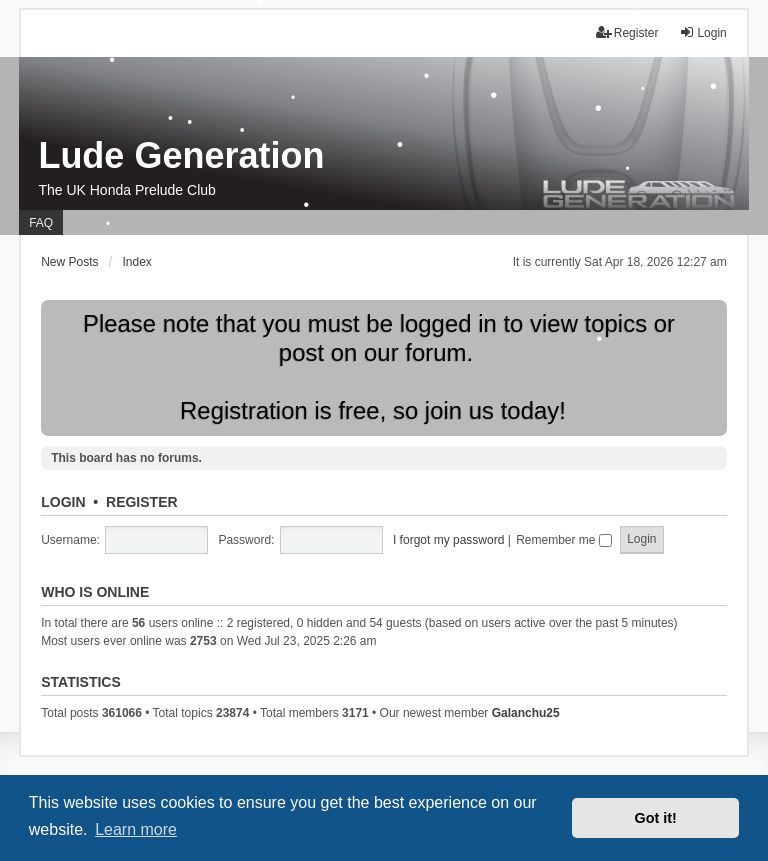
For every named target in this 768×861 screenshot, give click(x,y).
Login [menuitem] (702, 32)
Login (63, 502)
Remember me (564, 540)
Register (142, 502)
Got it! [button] (656, 818)
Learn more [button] (136, 829)
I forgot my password (448, 540)
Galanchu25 (526, 713)
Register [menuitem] (627, 32)
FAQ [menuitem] (41, 223)
